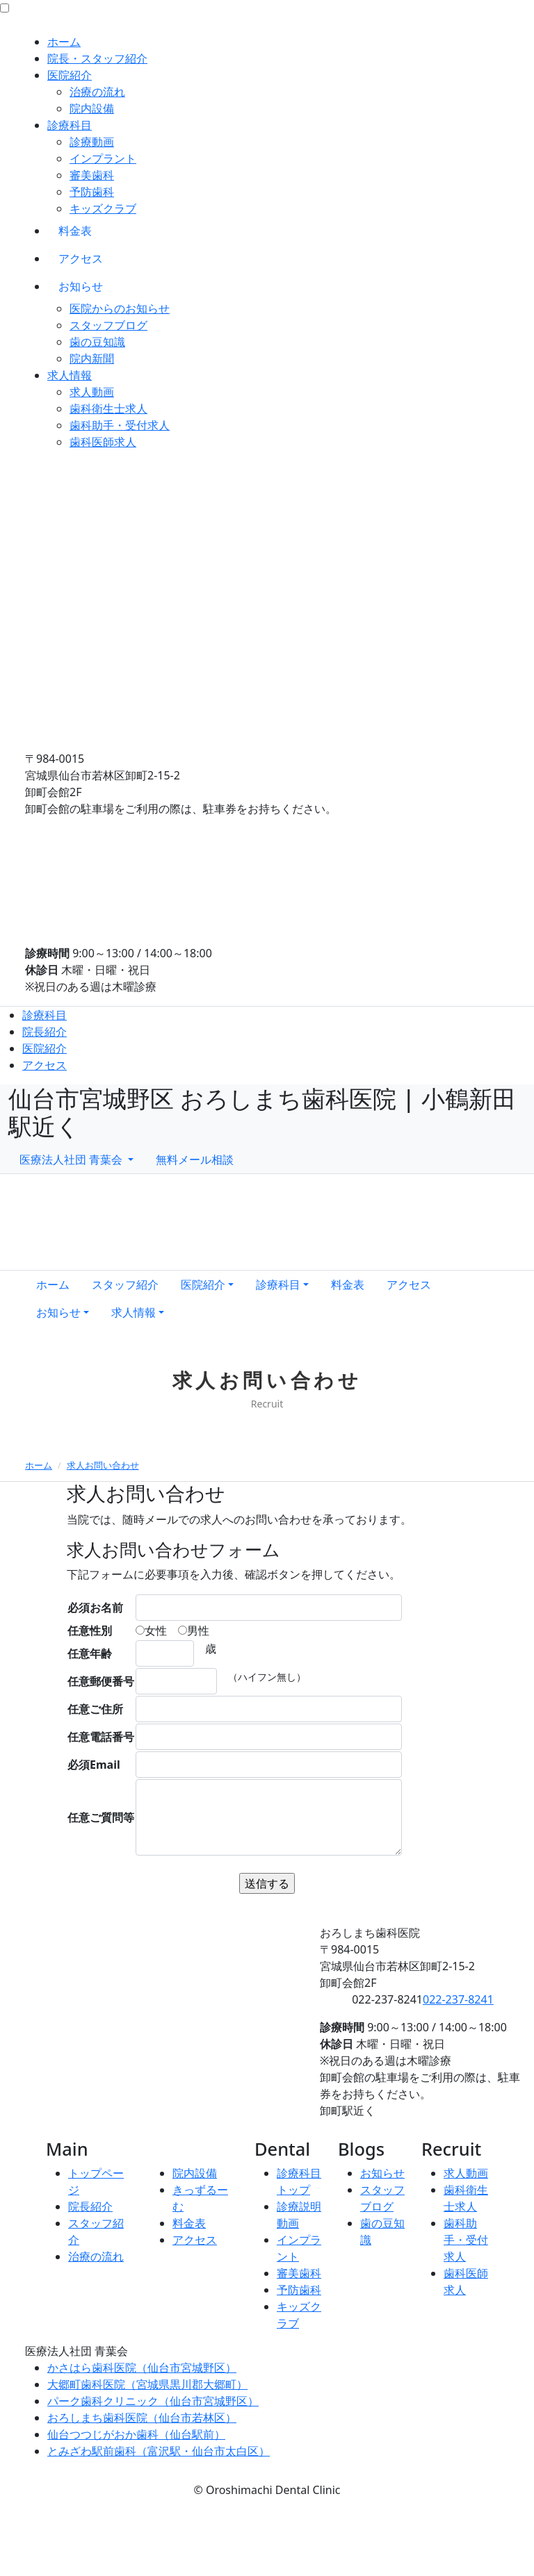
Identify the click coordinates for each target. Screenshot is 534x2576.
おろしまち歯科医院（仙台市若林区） (141, 2417)
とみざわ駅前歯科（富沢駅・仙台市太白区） (158, 2451)
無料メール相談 (195, 1159)
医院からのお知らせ (120, 308)
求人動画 (92, 391)
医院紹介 (69, 75)
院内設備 (92, 108)
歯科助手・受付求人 (120, 425)
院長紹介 (44, 1031)
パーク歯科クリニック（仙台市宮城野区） (153, 2401)
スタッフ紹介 (125, 1284)
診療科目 (69, 125)
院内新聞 (92, 358)
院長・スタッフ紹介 (97, 58)
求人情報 (69, 375)
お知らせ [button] (58, 1312)
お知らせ (80, 286)
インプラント (103, 158)
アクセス (80, 258)
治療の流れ (97, 91)
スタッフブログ (108, 325)
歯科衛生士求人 (108, 408)
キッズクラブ (103, 208)
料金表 (75, 230)
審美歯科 (92, 175)
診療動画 (92, 141)
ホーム (64, 41)
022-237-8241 (458, 1999)
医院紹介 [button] (203, 1284)
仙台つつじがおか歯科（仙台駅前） (136, 2434)
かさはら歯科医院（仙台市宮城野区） (141, 2367)
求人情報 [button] (133, 1312)
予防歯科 (92, 191)
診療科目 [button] (278, 1284)
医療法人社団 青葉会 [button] (72, 1159)
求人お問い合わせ (103, 1465)
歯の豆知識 (97, 341)
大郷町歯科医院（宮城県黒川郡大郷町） (147, 2384)
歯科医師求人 (103, 441)
